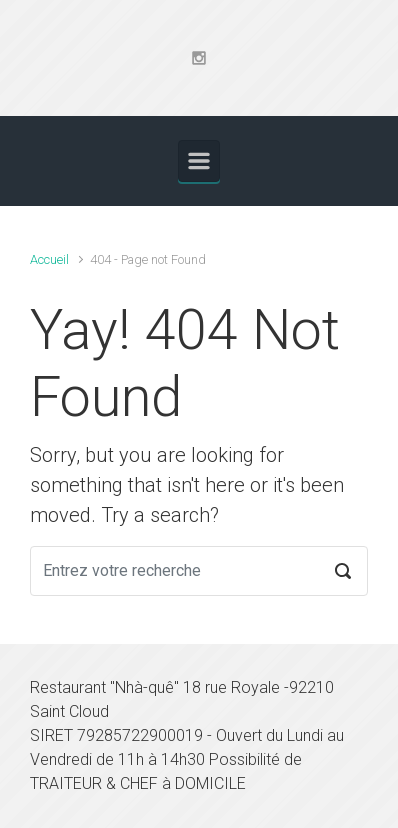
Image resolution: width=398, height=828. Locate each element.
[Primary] (199, 161)
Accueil (49, 259)
